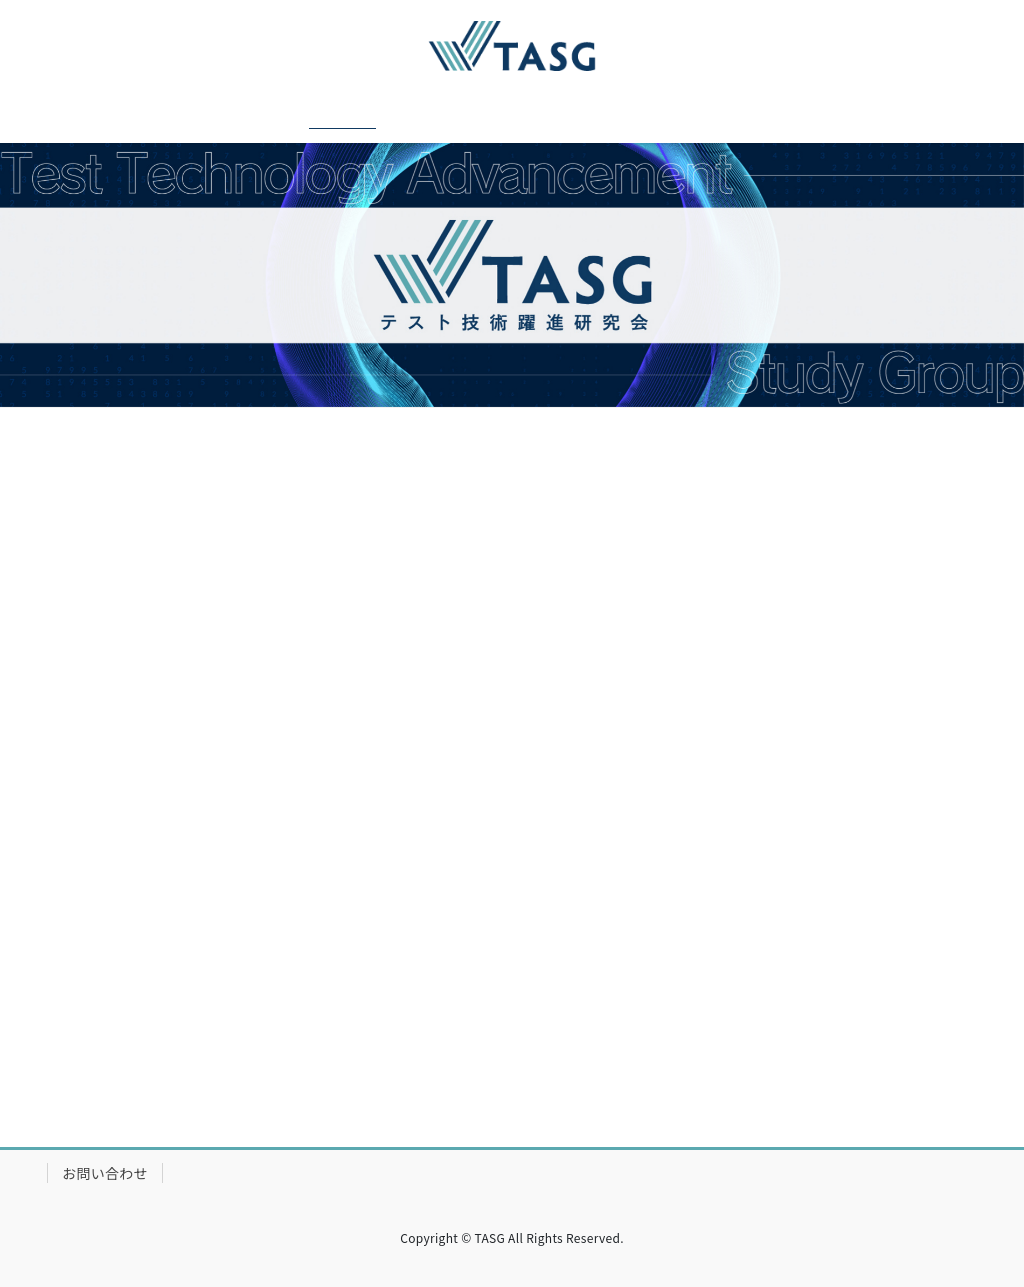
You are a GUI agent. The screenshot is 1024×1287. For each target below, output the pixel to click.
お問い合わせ (105, 1173)
